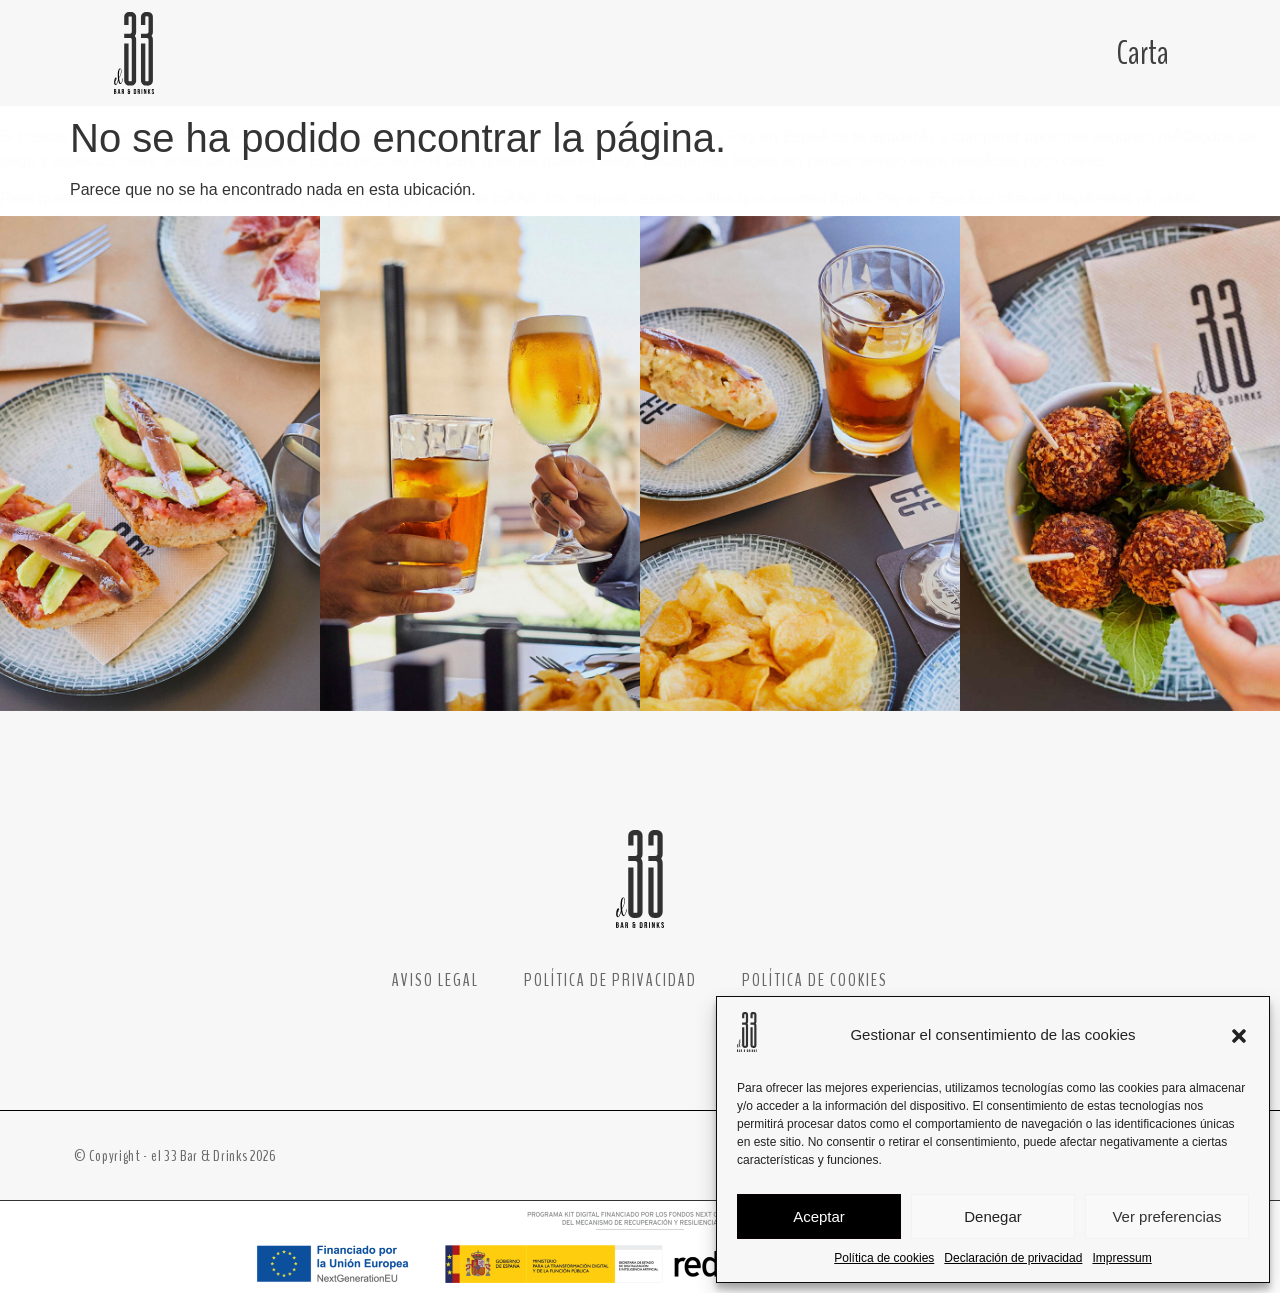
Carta (1143, 53)
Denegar (993, 1216)
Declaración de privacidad (1013, 1258)
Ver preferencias (1166, 1216)
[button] (1239, 1036)
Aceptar (819, 1216)
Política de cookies (884, 1258)
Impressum (1121, 1258)
